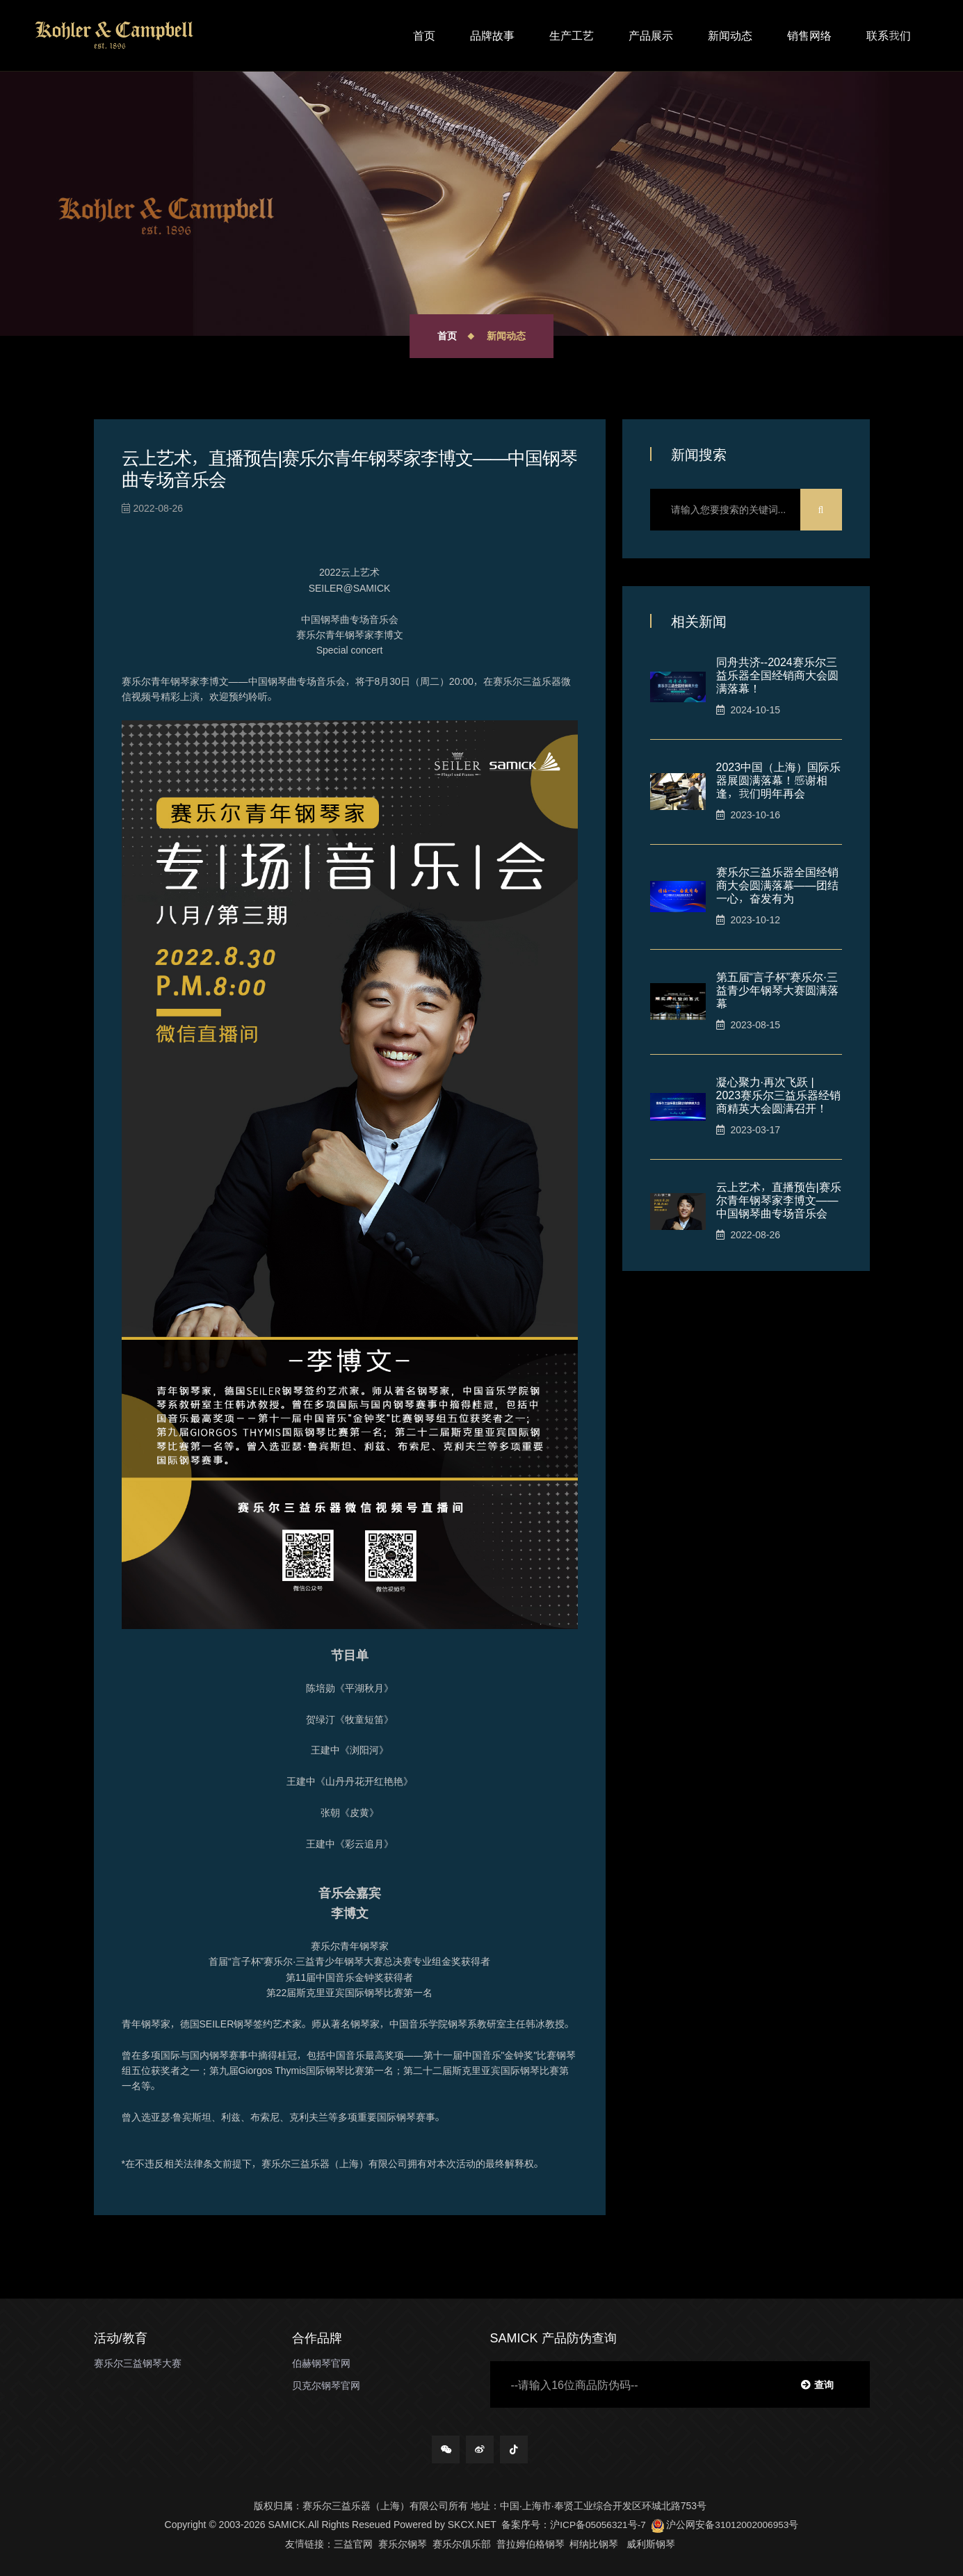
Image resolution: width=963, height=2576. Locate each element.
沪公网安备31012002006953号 (725, 2525)
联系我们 (888, 35)
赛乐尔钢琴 (402, 2543)
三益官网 (353, 2543)
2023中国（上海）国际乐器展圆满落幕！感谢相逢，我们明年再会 (778, 779)
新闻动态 (730, 35)
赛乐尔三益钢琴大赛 (137, 2363)
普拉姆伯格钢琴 (530, 2543)
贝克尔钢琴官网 (326, 2385)
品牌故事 (492, 35)
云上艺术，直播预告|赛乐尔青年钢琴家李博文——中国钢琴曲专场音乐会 (778, 1199)
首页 (424, 35)
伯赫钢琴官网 (321, 2363)
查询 (817, 2384)
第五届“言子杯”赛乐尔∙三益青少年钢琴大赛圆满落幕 (777, 989)
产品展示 (651, 35)
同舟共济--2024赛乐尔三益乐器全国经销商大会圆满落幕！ (777, 674)
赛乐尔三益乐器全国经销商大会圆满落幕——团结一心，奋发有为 (777, 884)
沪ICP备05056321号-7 (596, 2524)
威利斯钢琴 (650, 2543)
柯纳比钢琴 (593, 2543)
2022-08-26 (153, 508)
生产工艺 (571, 35)
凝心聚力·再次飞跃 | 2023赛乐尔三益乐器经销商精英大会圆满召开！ (778, 1094)
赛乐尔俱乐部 (461, 2543)
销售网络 (809, 35)
